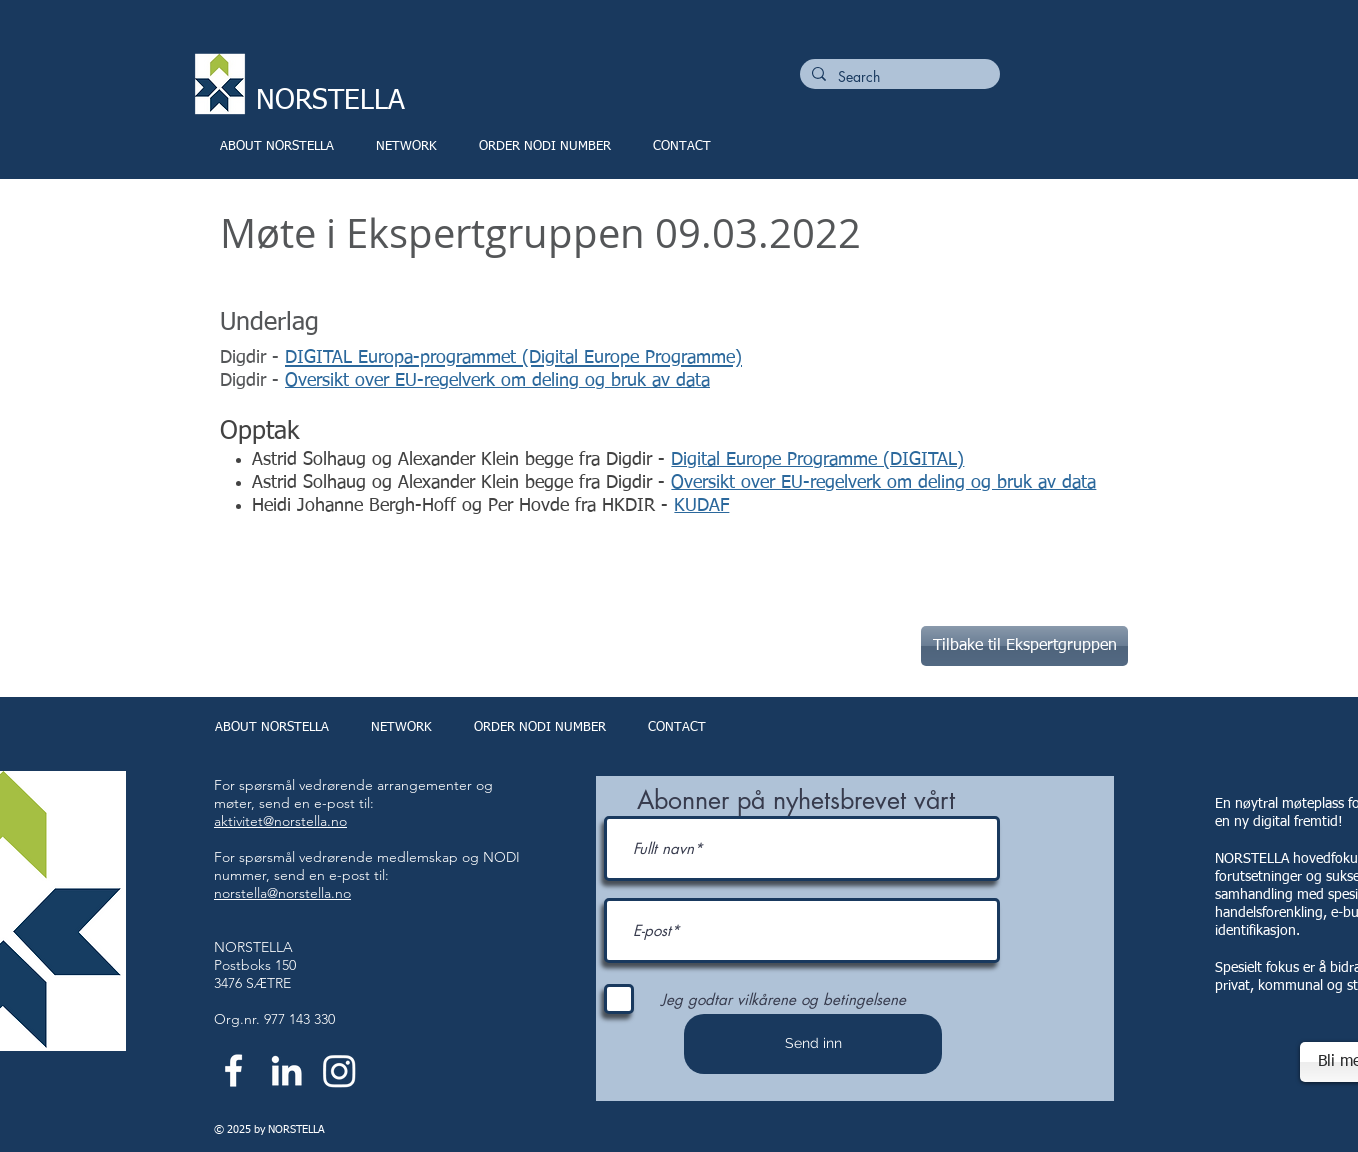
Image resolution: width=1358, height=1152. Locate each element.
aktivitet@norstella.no (280, 821)
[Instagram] (339, 1070)
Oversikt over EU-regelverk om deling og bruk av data (497, 381)
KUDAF (701, 506)
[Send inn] (813, 1044)
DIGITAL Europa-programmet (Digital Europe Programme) (513, 358)
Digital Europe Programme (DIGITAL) (817, 460)
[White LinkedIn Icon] (286, 1070)
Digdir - (252, 381)
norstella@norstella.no (282, 893)
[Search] (898, 77)
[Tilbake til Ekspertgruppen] (1024, 646)
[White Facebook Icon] (233, 1070)
